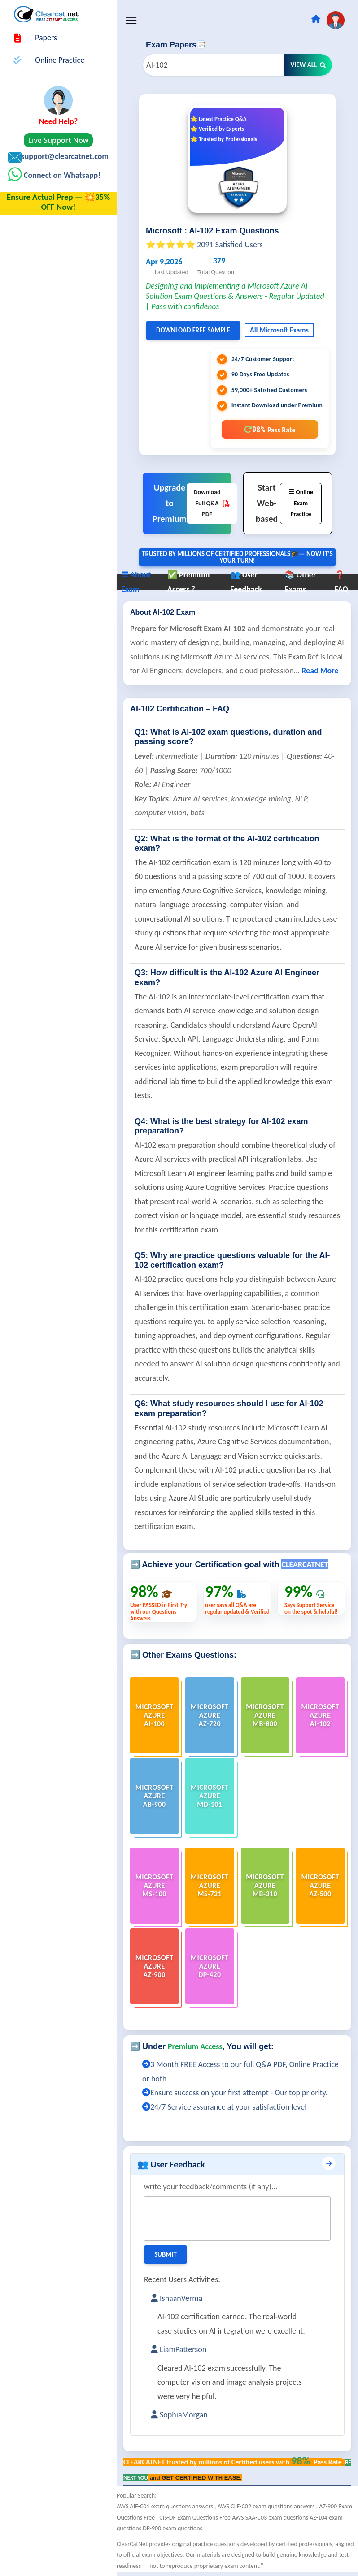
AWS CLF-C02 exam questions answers (267, 2506)
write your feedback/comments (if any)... (211, 2187)
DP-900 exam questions (172, 2528)
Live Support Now (58, 140)
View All (308, 65)
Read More (319, 671)
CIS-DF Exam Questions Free (195, 2517)
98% (269, 429)
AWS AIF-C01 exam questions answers (165, 2506)
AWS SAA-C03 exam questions (271, 2517)
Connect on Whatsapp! (61, 175)
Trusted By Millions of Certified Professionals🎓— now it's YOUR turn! (237, 557)
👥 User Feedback (171, 2164)
